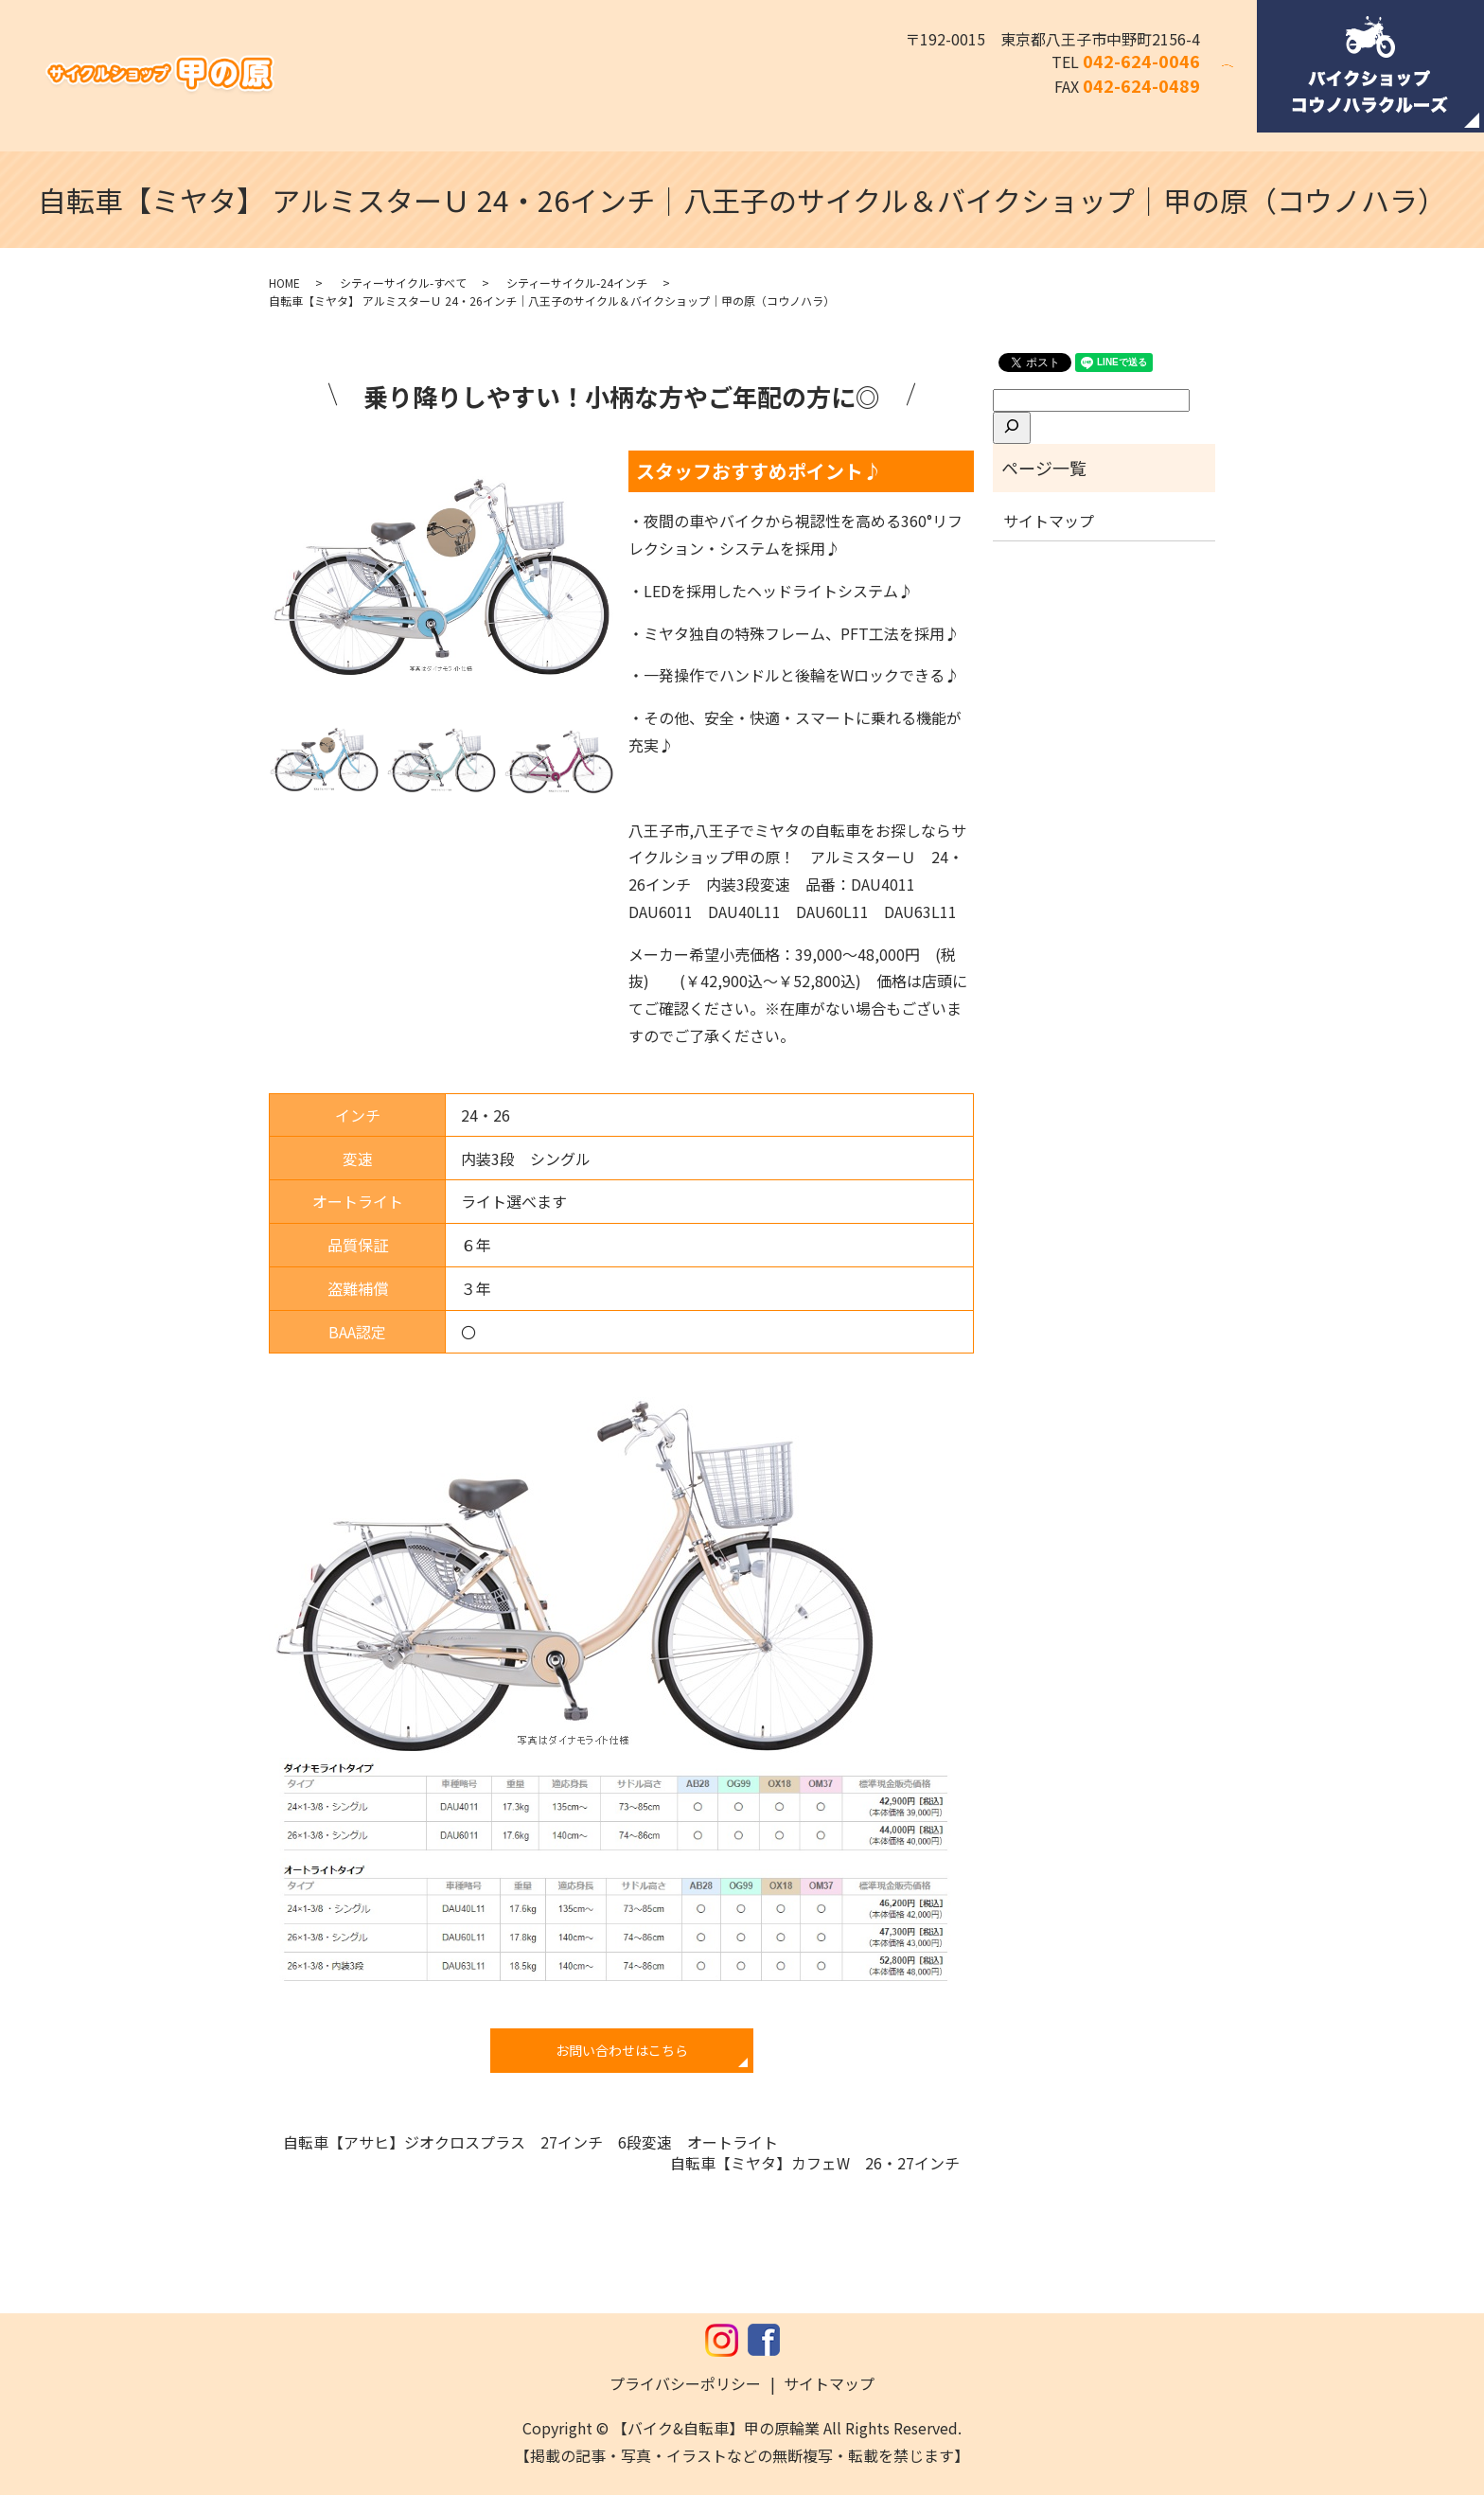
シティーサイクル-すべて (403, 282)
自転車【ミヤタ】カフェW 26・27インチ (815, 2162)
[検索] (1012, 428)
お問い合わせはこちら (622, 2050)
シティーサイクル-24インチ (576, 282)
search (1239, 78)
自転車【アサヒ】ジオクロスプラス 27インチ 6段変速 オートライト (538, 2142)
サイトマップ (1048, 520)
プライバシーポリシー (685, 2383)
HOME (284, 282)
